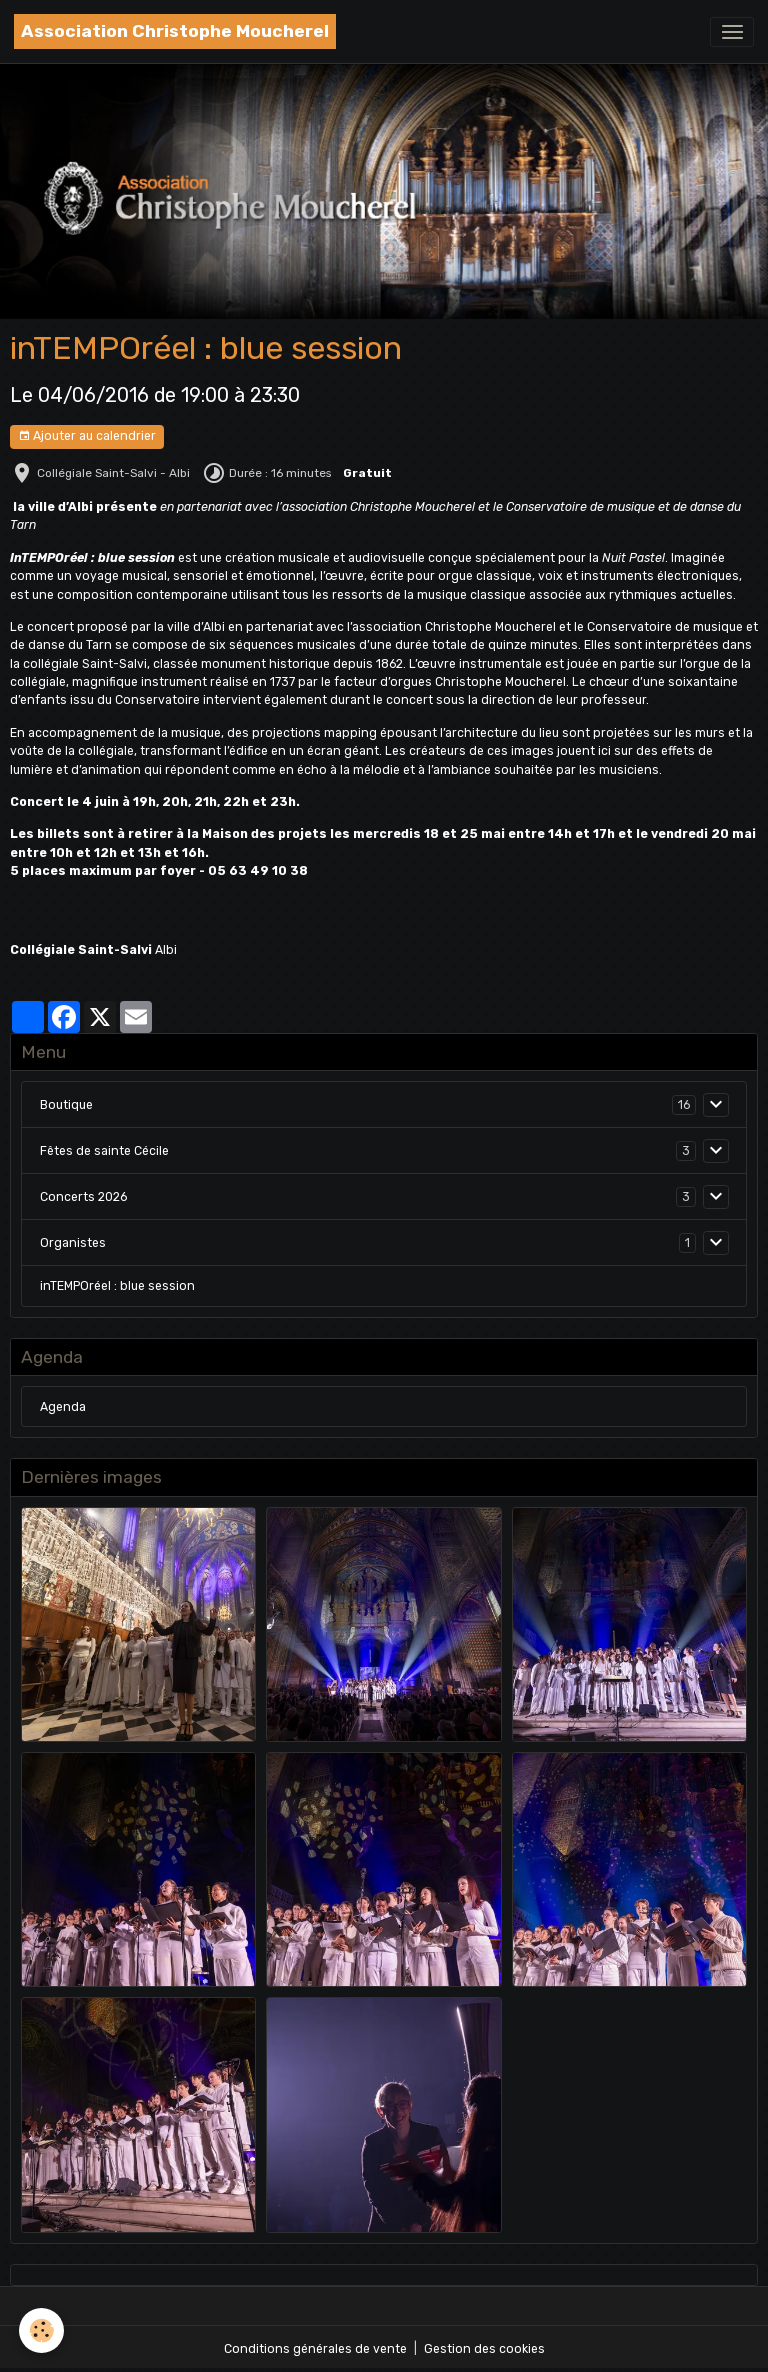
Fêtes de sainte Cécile (104, 1151)
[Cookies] (42, 2330)
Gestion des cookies (484, 2349)
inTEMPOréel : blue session (117, 1286)
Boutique (66, 1105)
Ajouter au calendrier (87, 436)
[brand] (175, 31)
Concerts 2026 (83, 1197)
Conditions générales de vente (315, 2349)
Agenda (63, 1407)
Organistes (73, 1243)
